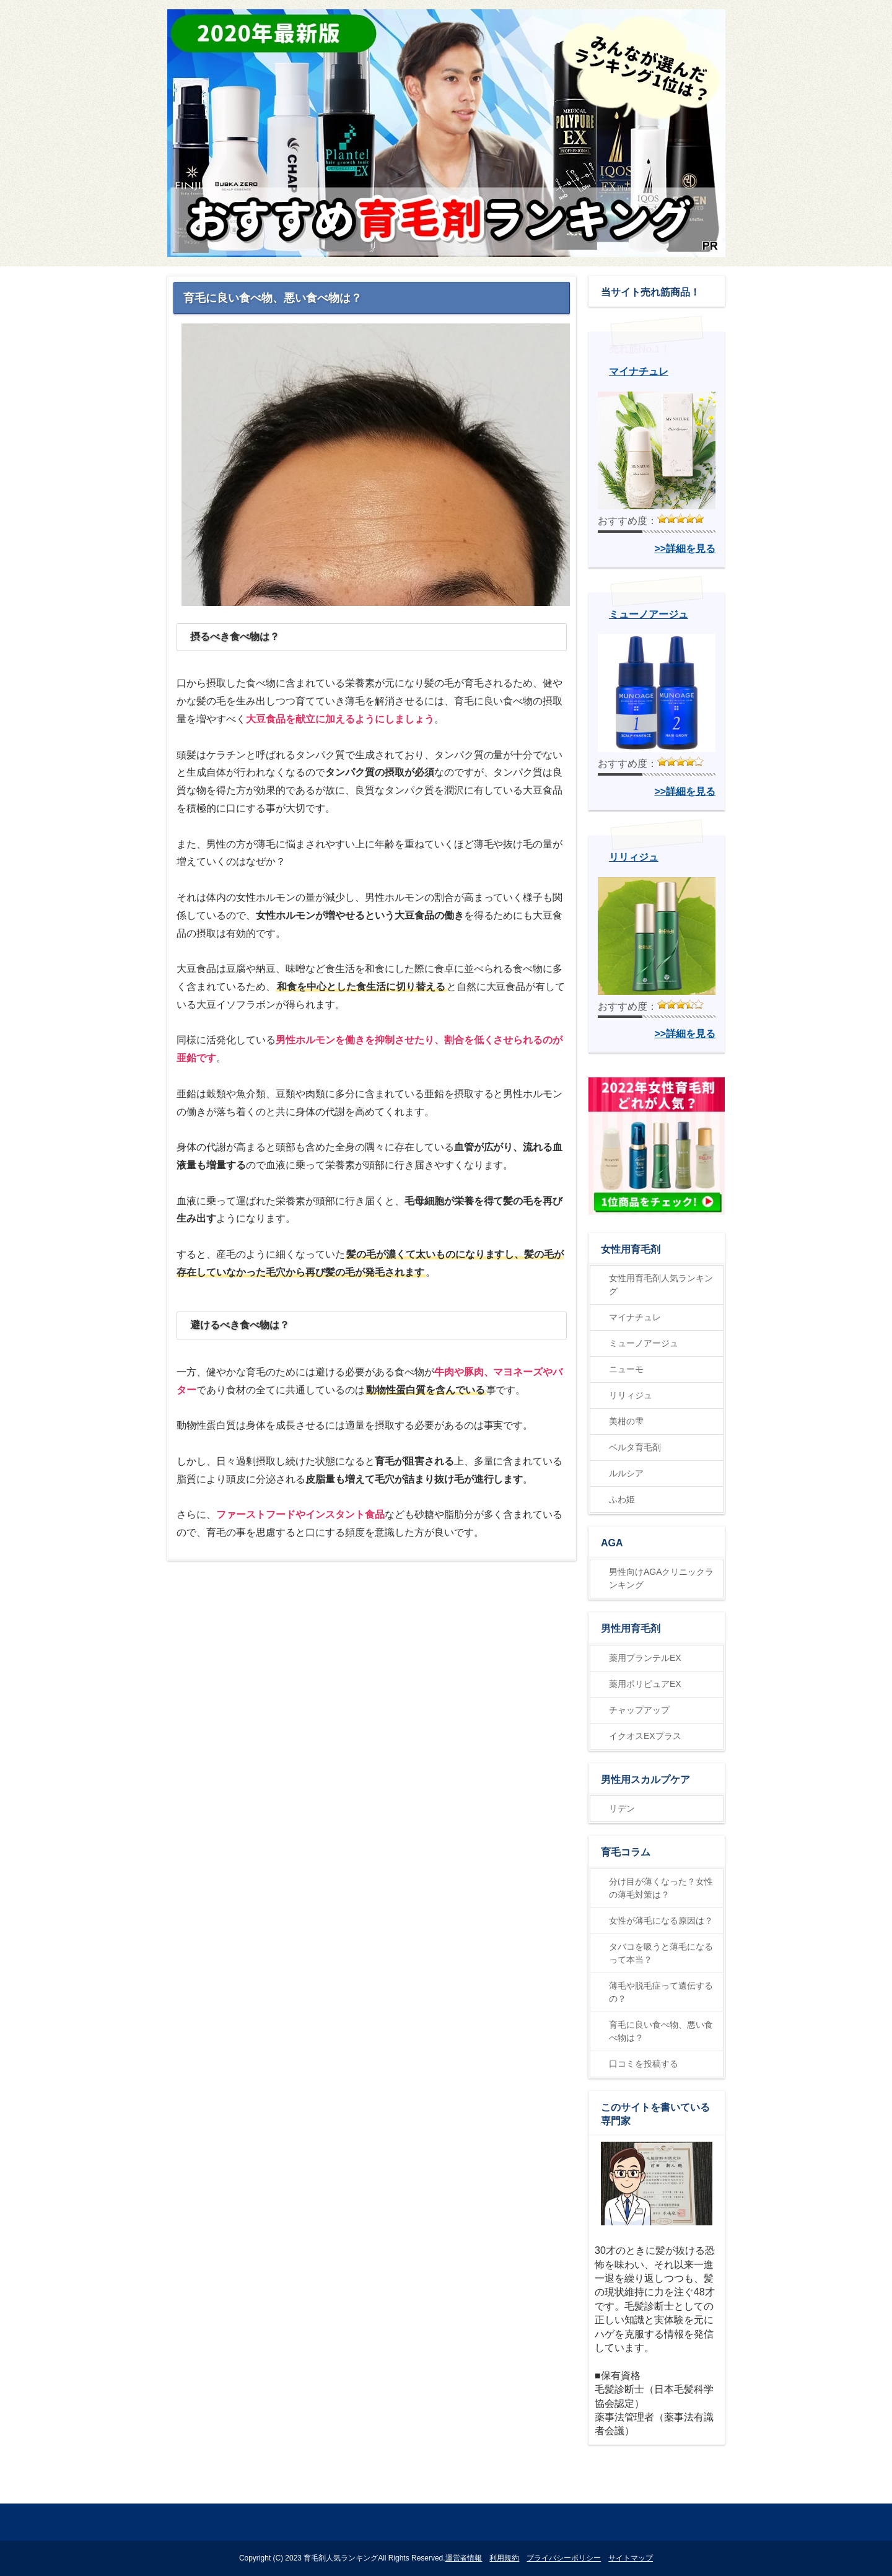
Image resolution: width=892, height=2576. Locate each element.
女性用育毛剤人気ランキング (661, 1284)
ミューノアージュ (643, 1343)
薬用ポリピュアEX (645, 1684)
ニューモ (626, 1369)
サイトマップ (630, 2558)
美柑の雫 (626, 1421)
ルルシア (626, 1473)
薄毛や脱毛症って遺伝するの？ (661, 1992)
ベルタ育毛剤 (635, 1447)
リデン (622, 1808)
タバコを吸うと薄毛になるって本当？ (661, 1953)
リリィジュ (630, 1395)
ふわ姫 (622, 1499)
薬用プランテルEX (645, 1658)
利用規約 (504, 2558)
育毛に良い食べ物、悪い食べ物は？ (661, 2031)
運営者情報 (464, 2558)
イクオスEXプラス (645, 1736)
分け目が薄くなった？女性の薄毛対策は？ (661, 1888)
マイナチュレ (635, 1317)
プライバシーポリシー (564, 2558)
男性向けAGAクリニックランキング (661, 1578)
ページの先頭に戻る (679, 2490)
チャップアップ (639, 1710)
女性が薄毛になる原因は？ (661, 1920)
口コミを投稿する (643, 2064)
